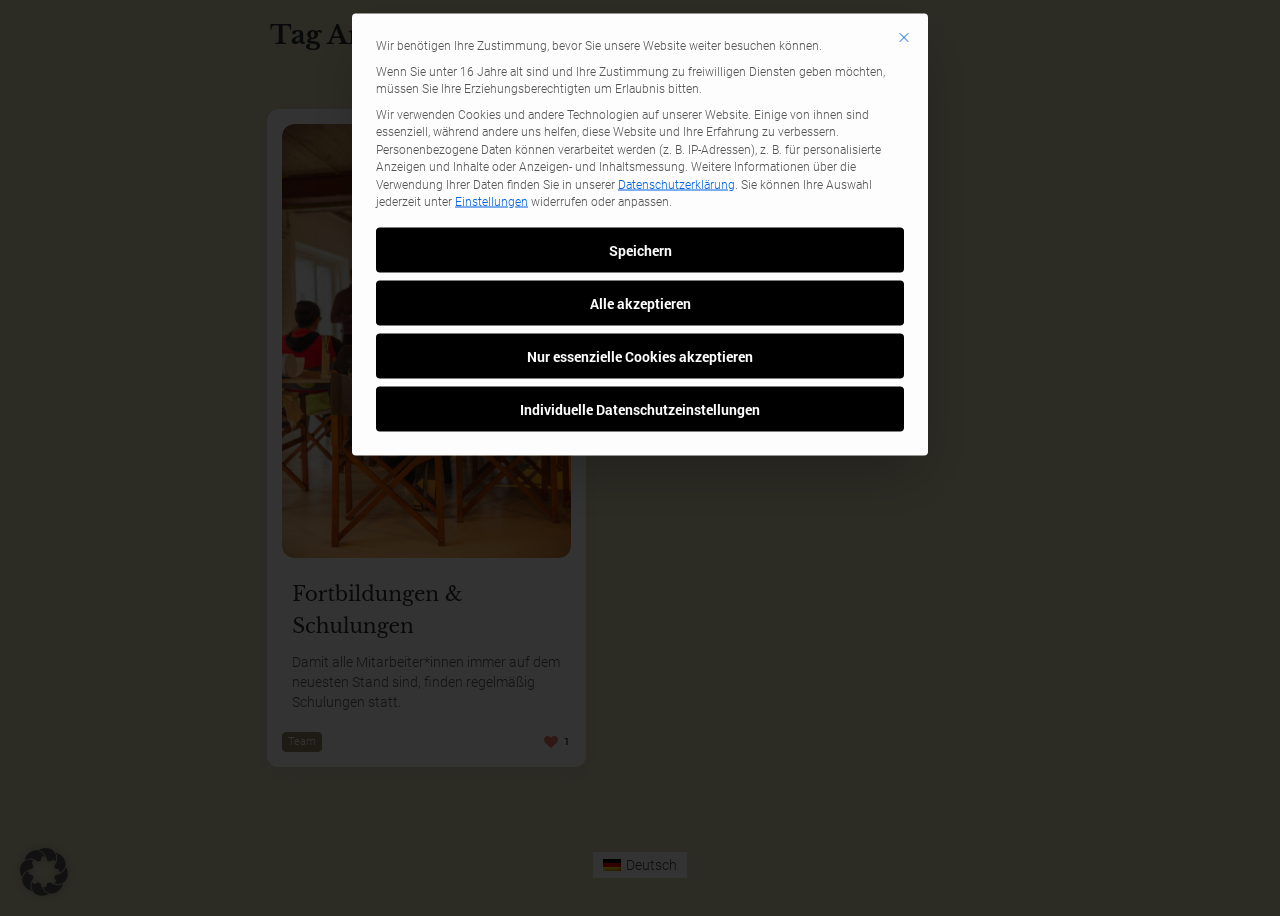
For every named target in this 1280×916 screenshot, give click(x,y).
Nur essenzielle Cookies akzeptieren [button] (640, 255)
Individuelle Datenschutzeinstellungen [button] (640, 308)
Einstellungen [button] (491, 101)
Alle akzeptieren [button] (640, 202)
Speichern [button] (640, 149)
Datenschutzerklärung (676, 84)
